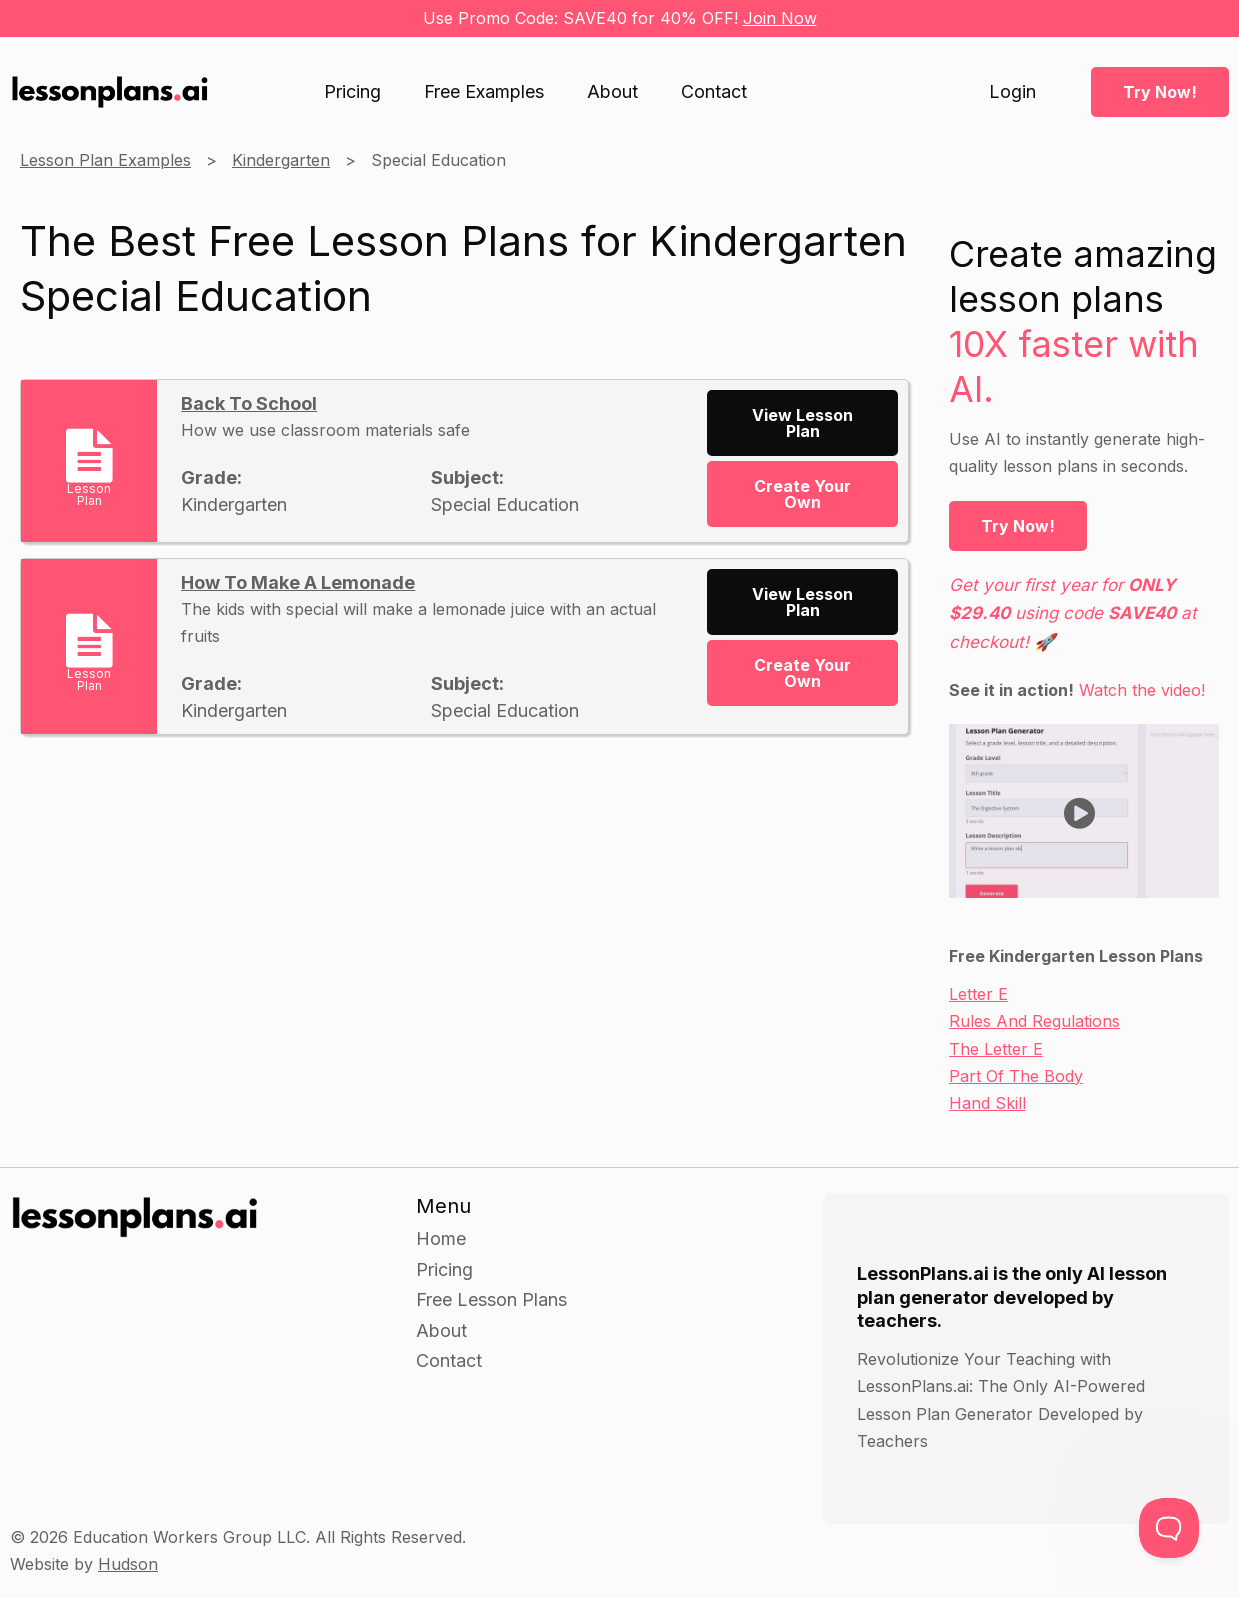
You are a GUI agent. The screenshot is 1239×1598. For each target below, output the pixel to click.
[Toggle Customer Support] (1169, 1528)
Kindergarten (281, 160)
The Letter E (996, 1049)
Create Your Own (802, 494)
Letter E (978, 994)
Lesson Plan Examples (105, 160)
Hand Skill (987, 1103)
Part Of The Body (1016, 1076)
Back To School (249, 403)
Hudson (128, 1564)
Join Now (780, 18)
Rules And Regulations (1034, 1021)
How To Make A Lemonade (298, 582)
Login (1012, 92)
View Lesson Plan (802, 423)
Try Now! (1160, 92)
